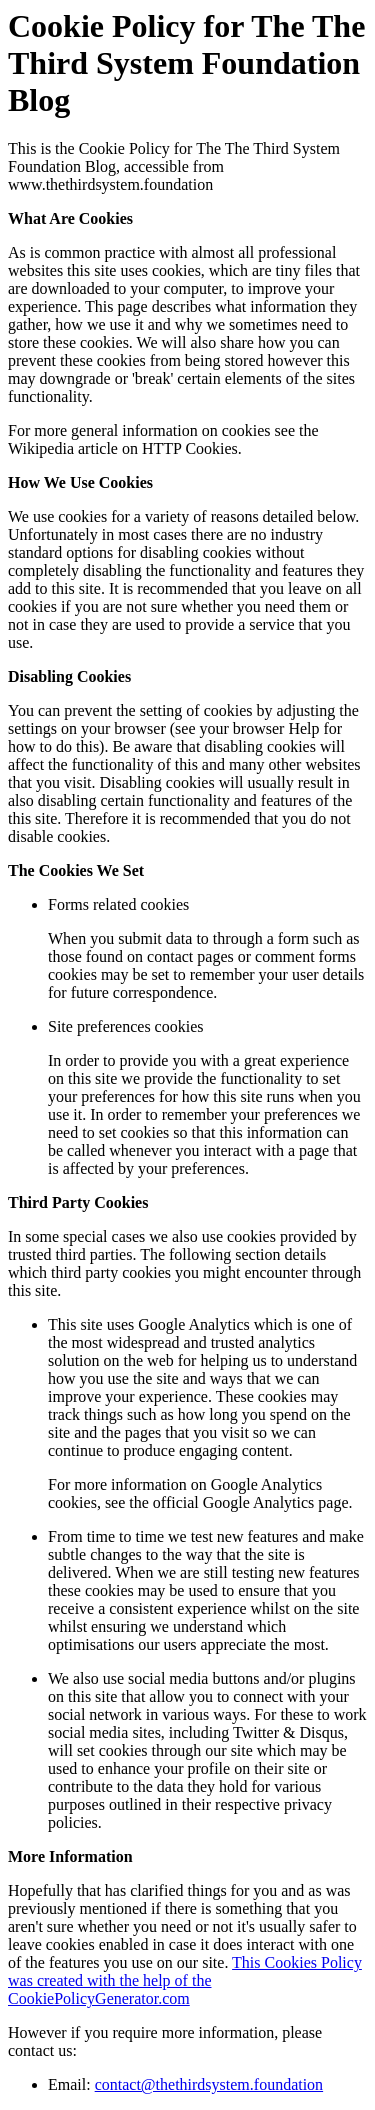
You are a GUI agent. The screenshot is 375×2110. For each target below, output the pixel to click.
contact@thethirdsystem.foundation (209, 2084)
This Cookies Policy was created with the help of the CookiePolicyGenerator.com (185, 1980)
